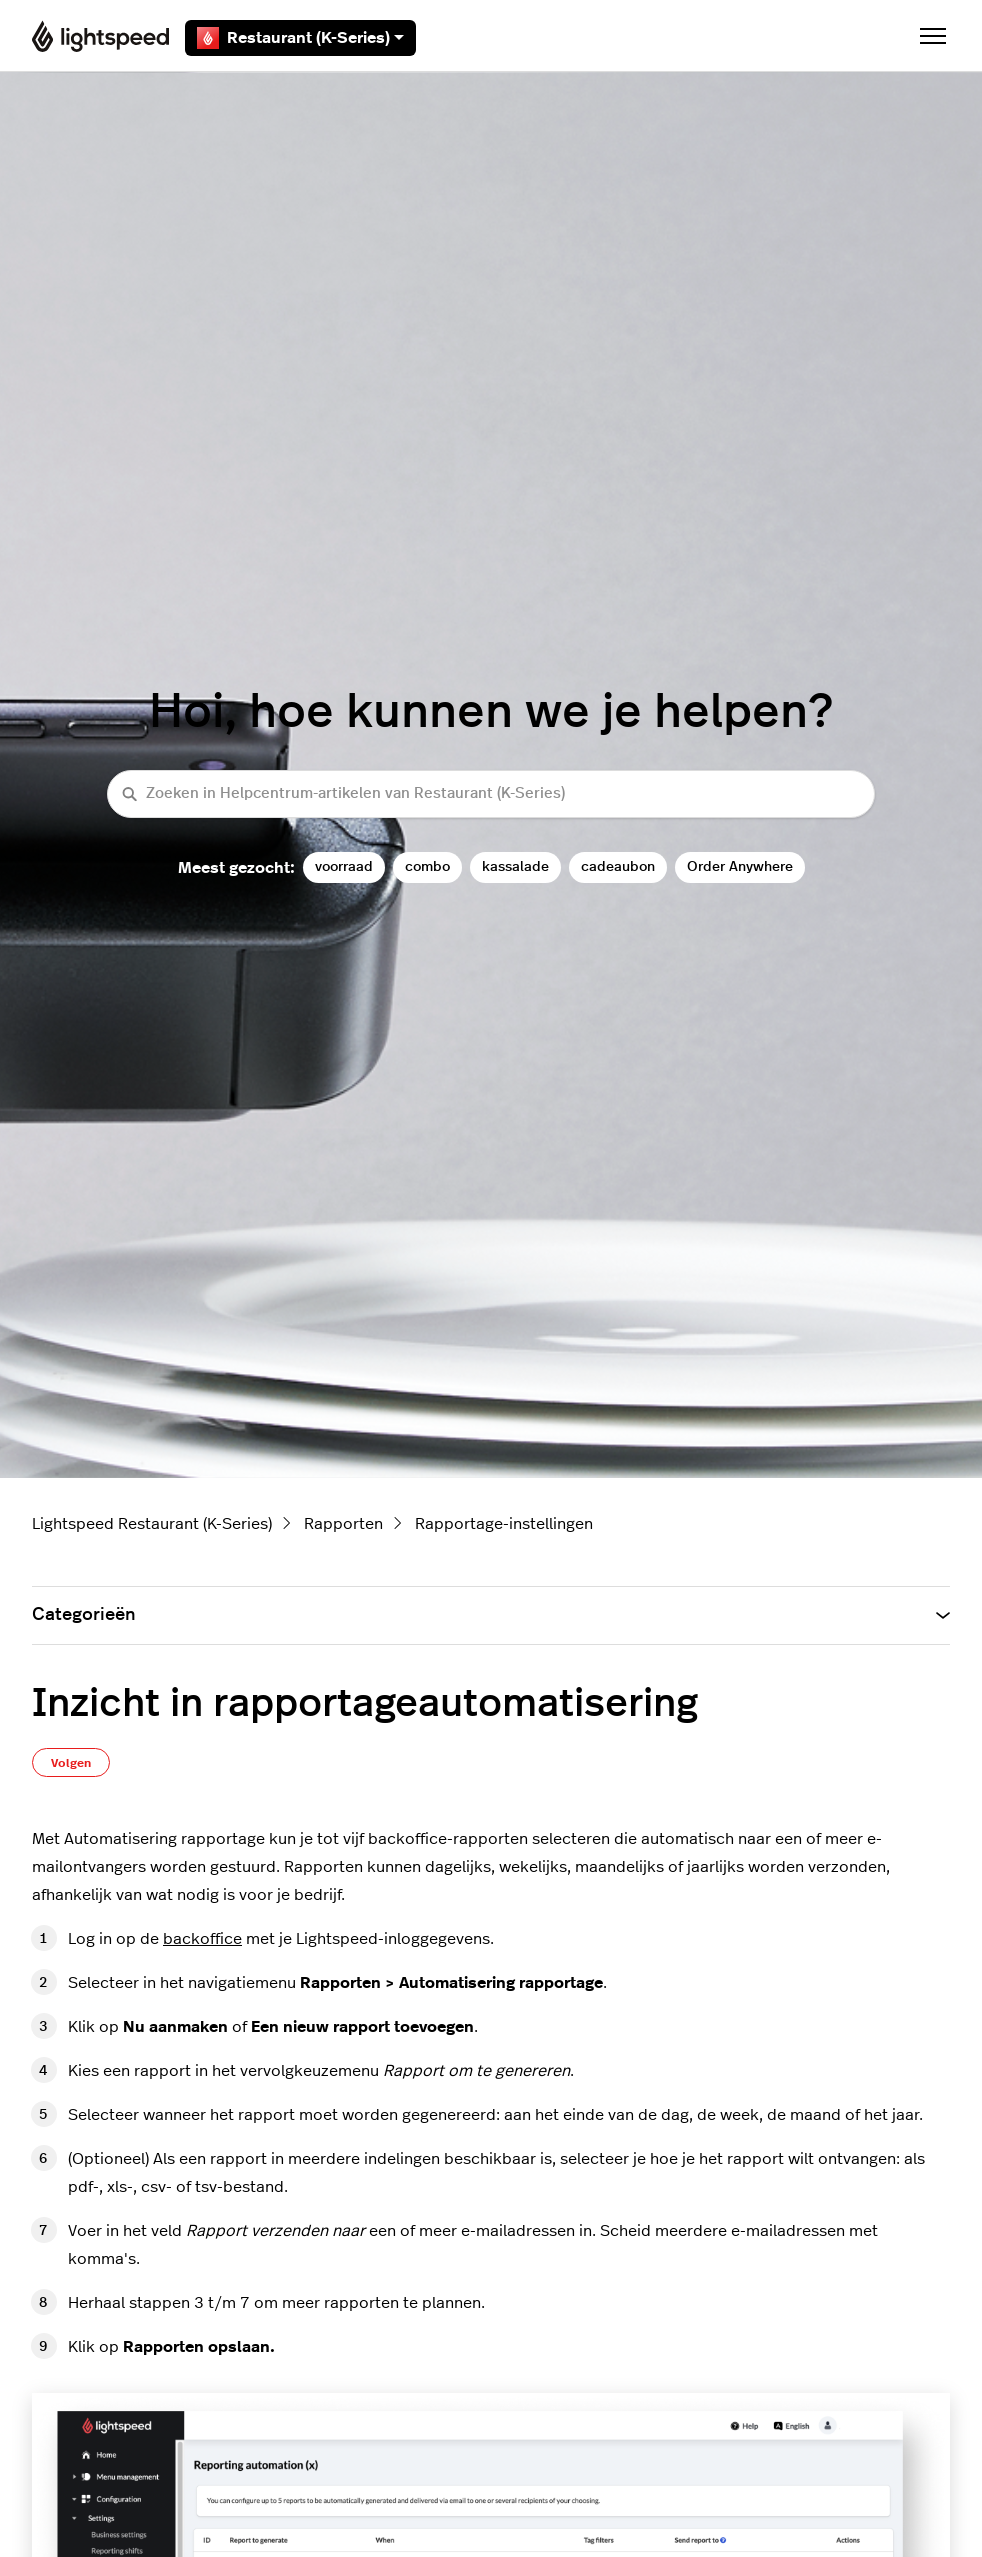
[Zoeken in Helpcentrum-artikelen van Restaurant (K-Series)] (491, 794)
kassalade (515, 866)
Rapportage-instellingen (504, 1524)
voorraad (344, 866)
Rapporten (343, 1524)
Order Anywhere (740, 866)
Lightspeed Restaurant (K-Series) (152, 1524)
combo (427, 866)
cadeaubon (618, 866)
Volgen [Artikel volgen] (71, 1763)
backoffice (202, 1939)
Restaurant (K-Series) (300, 38)
